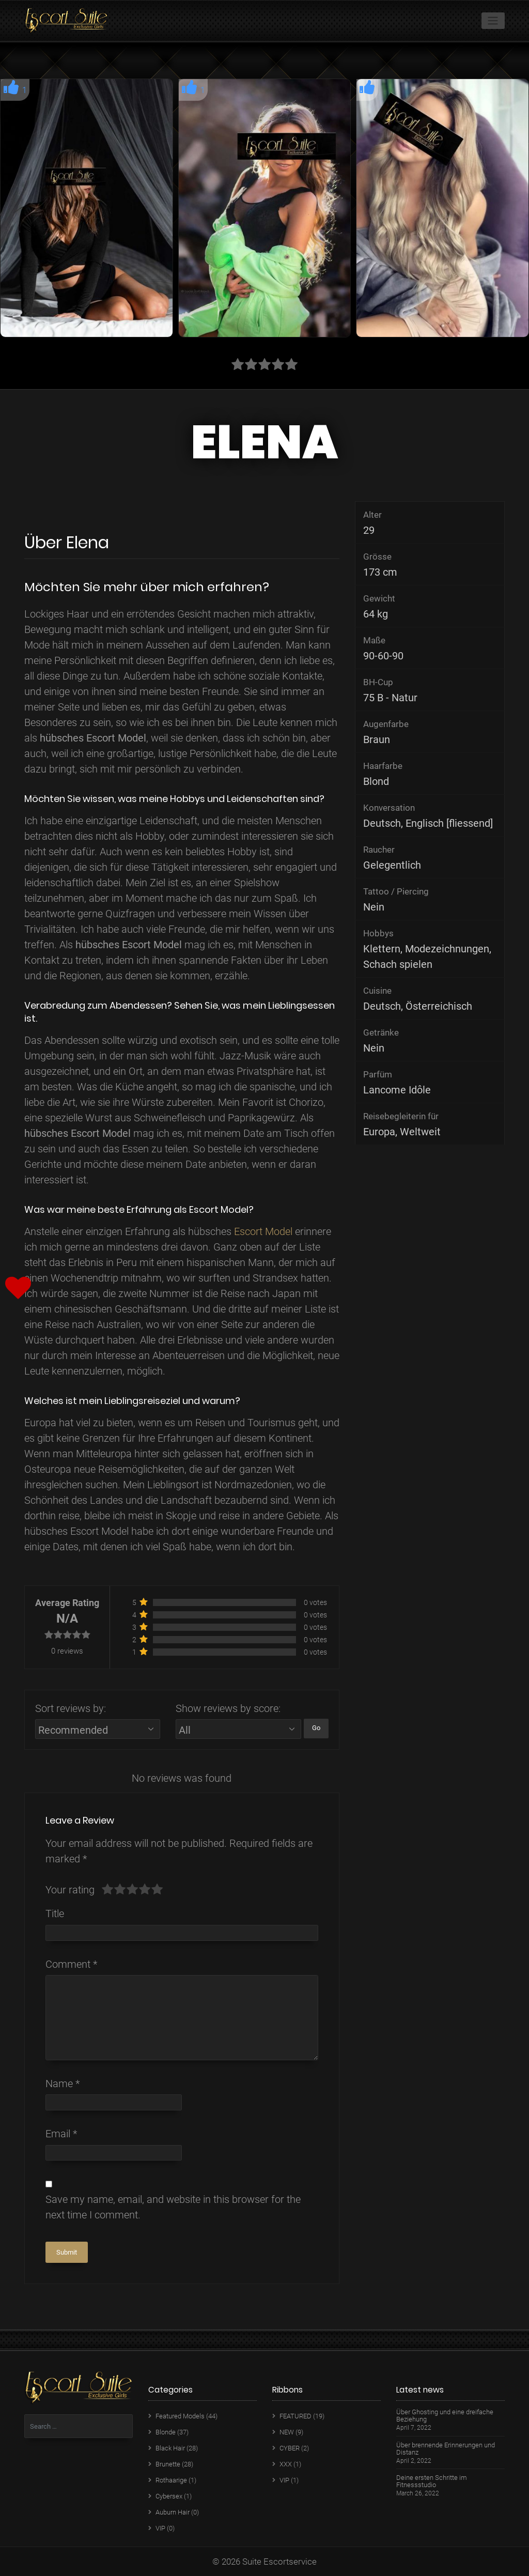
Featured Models (180, 2416)
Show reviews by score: (228, 1708)
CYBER (289, 2448)
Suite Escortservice (279, 2561)
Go (316, 1728)
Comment (71, 1964)
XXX (285, 2464)
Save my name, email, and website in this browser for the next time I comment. (173, 2207)
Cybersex (168, 2496)
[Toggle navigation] (493, 20)
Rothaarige (171, 2480)
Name (62, 2083)
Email (61, 2133)
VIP (160, 2528)
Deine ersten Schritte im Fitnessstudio (431, 2481)
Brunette (167, 2464)
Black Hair (170, 2448)
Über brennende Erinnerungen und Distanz (445, 2449)
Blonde (165, 2432)
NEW (286, 2432)
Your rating (70, 1890)
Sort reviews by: (70, 1708)
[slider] (132, 1889)
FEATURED (295, 2416)
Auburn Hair (172, 2512)
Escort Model (263, 1231)
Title (54, 1913)
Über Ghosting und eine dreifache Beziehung (444, 2416)
